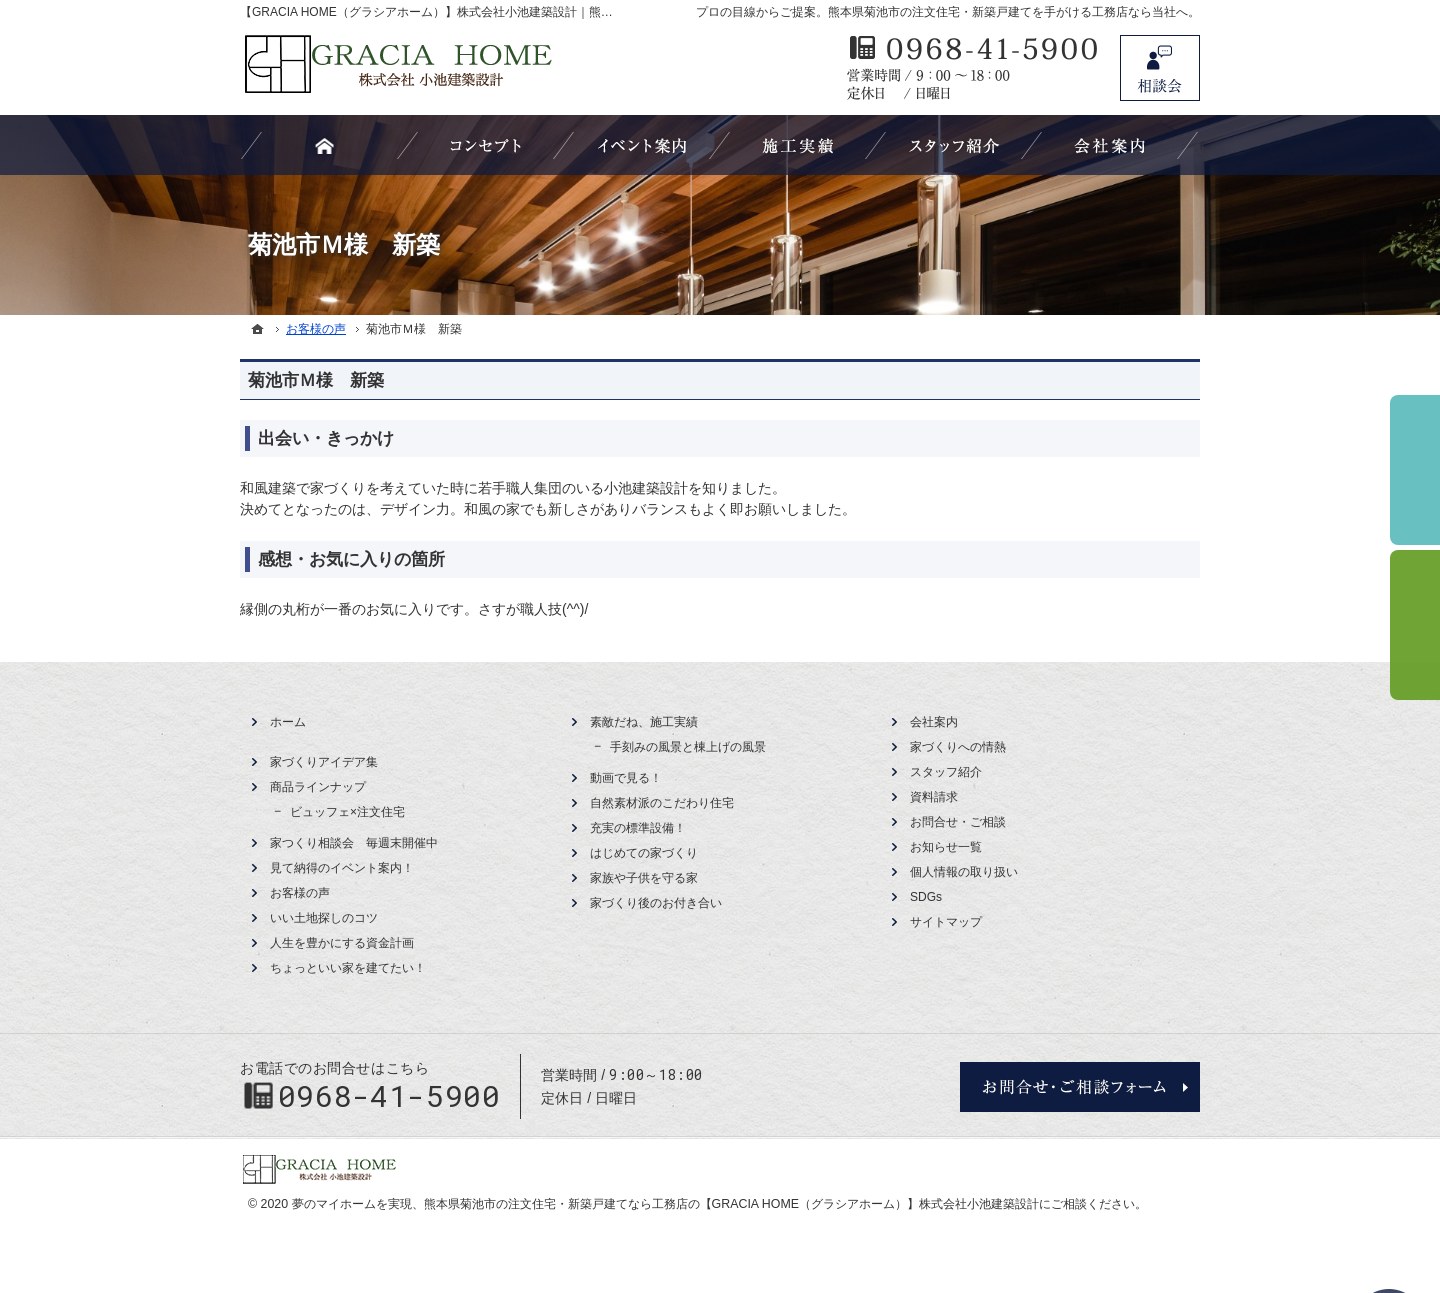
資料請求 (934, 797)
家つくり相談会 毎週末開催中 (354, 843)
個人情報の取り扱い (964, 872)
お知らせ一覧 (946, 847)
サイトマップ (946, 922)
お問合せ (1160, 68)
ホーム (288, 722)
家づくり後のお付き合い (656, 903)
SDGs (926, 897)
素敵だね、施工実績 (644, 722)
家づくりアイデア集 (324, 762)
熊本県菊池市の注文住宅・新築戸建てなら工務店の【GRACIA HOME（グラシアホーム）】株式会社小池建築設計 (731, 1204)
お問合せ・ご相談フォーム (1080, 1087)
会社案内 (934, 722)
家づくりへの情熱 (958, 747)
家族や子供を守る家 (644, 878)
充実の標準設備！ (638, 828)
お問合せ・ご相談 (958, 822)
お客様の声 (300, 893)
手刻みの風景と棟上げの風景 (688, 747)
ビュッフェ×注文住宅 (347, 812)
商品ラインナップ (318, 787)
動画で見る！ (626, 778)
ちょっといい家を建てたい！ (348, 968)
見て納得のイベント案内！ (342, 868)
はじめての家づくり (644, 853)
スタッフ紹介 (946, 772)
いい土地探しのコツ (324, 918)
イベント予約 (1415, 470)
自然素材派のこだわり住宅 (662, 803)
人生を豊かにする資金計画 (342, 943)
